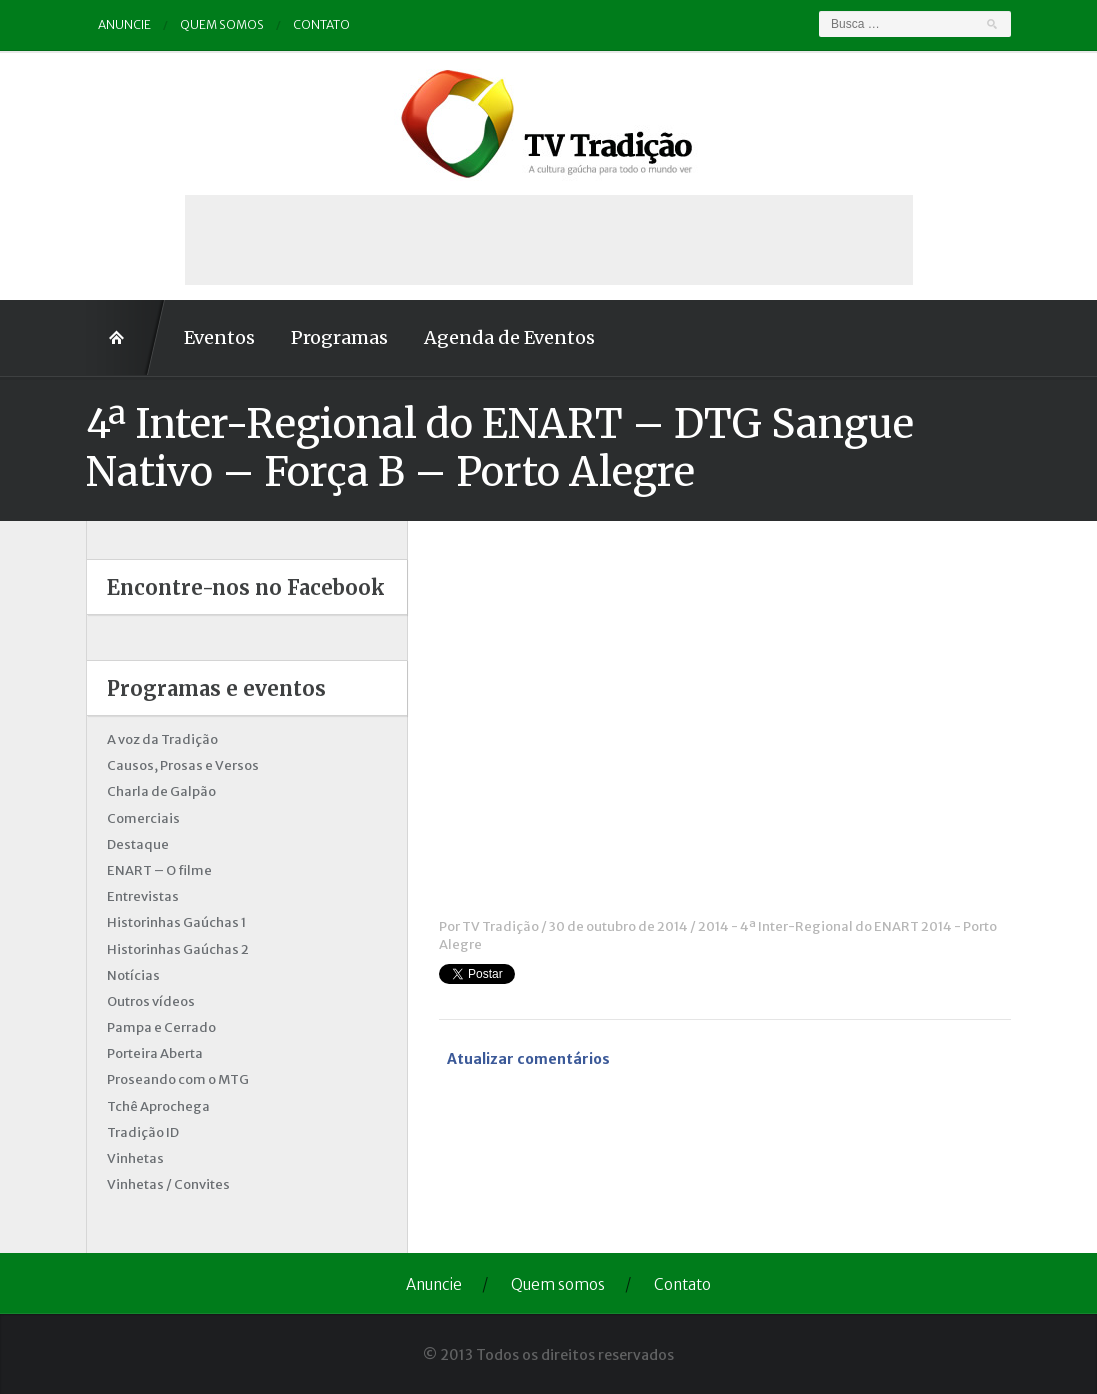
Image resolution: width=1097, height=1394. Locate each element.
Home (126, 338)
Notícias (133, 975)
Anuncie (124, 24)
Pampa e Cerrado (161, 1027)
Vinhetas (135, 1158)
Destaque (138, 844)
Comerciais (143, 818)
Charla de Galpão (161, 791)
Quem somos (222, 24)
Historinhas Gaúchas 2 (178, 949)
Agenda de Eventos (509, 337)
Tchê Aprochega (158, 1106)
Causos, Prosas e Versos (183, 765)
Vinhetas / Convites (168, 1184)
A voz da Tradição (162, 739)
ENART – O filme (159, 870)
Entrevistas (143, 896)
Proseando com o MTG (178, 1079)
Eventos (219, 337)
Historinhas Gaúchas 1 (176, 922)
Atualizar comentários (528, 1059)
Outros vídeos (151, 1001)
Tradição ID (143, 1132)
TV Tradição (500, 926)
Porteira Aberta (155, 1053)
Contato (321, 24)
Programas (339, 337)
